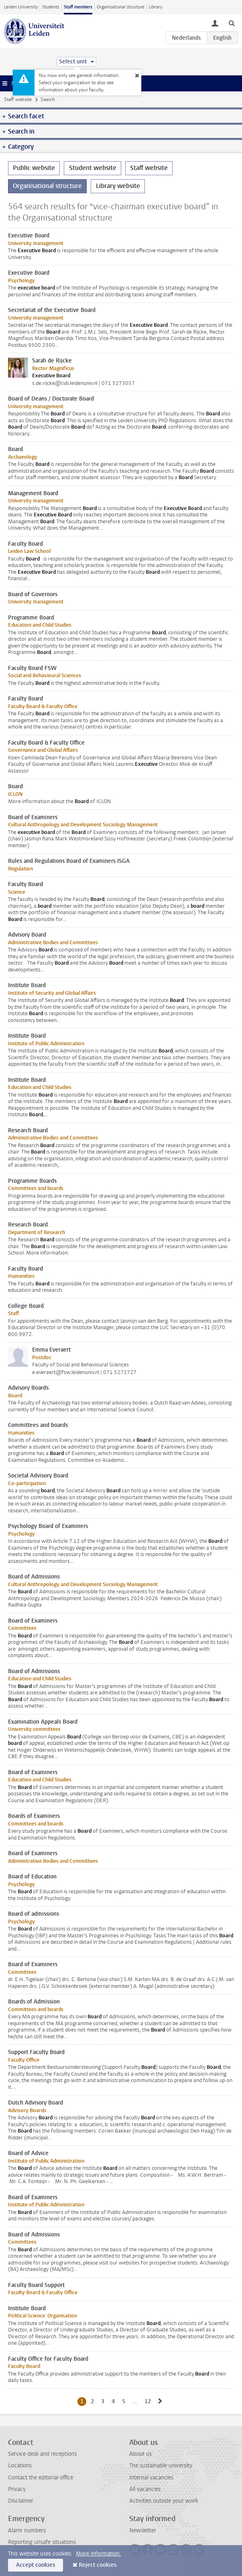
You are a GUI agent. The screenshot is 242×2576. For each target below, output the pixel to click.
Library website (118, 186)
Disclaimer (20, 2501)
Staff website (18, 99)
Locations (20, 2465)
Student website (92, 168)
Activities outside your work (163, 2501)
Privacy (17, 2489)
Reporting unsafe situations (42, 2542)
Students (50, 7)
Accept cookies (35, 2565)
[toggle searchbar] (231, 22)
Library (155, 7)
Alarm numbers (27, 2530)
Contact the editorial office (40, 2477)
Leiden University (21, 7)
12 (149, 2401)
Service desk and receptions (42, 2454)
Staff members (78, 7)
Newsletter (142, 2530)
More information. (98, 2554)
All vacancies (145, 2489)
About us (140, 2454)
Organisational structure (120, 7)
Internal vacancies (151, 2477)
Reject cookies (97, 2565)
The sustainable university (160, 2465)
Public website (34, 168)
